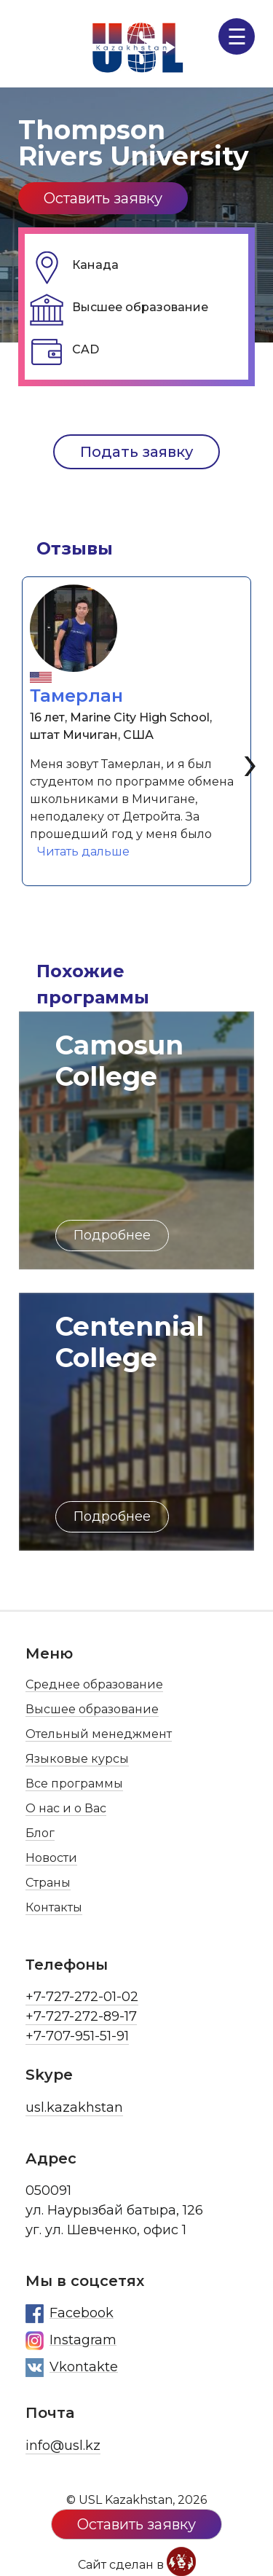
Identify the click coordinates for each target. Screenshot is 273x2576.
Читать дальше (87, 850)
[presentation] (250, 760)
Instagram (70, 2340)
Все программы (74, 1783)
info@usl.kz (62, 2446)
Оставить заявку (103, 198)
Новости (51, 1858)
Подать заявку (136, 452)
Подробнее (112, 1235)
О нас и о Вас (65, 1808)
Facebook (69, 2313)
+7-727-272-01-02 (81, 1997)
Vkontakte (71, 2367)
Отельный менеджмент (98, 1734)
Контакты (53, 1907)
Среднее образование (94, 1684)
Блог (40, 1833)
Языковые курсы (77, 1759)
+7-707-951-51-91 (77, 2036)
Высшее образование (92, 1709)
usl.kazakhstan (74, 2107)
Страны (48, 1883)
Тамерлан (76, 695)
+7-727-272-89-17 (81, 2016)
